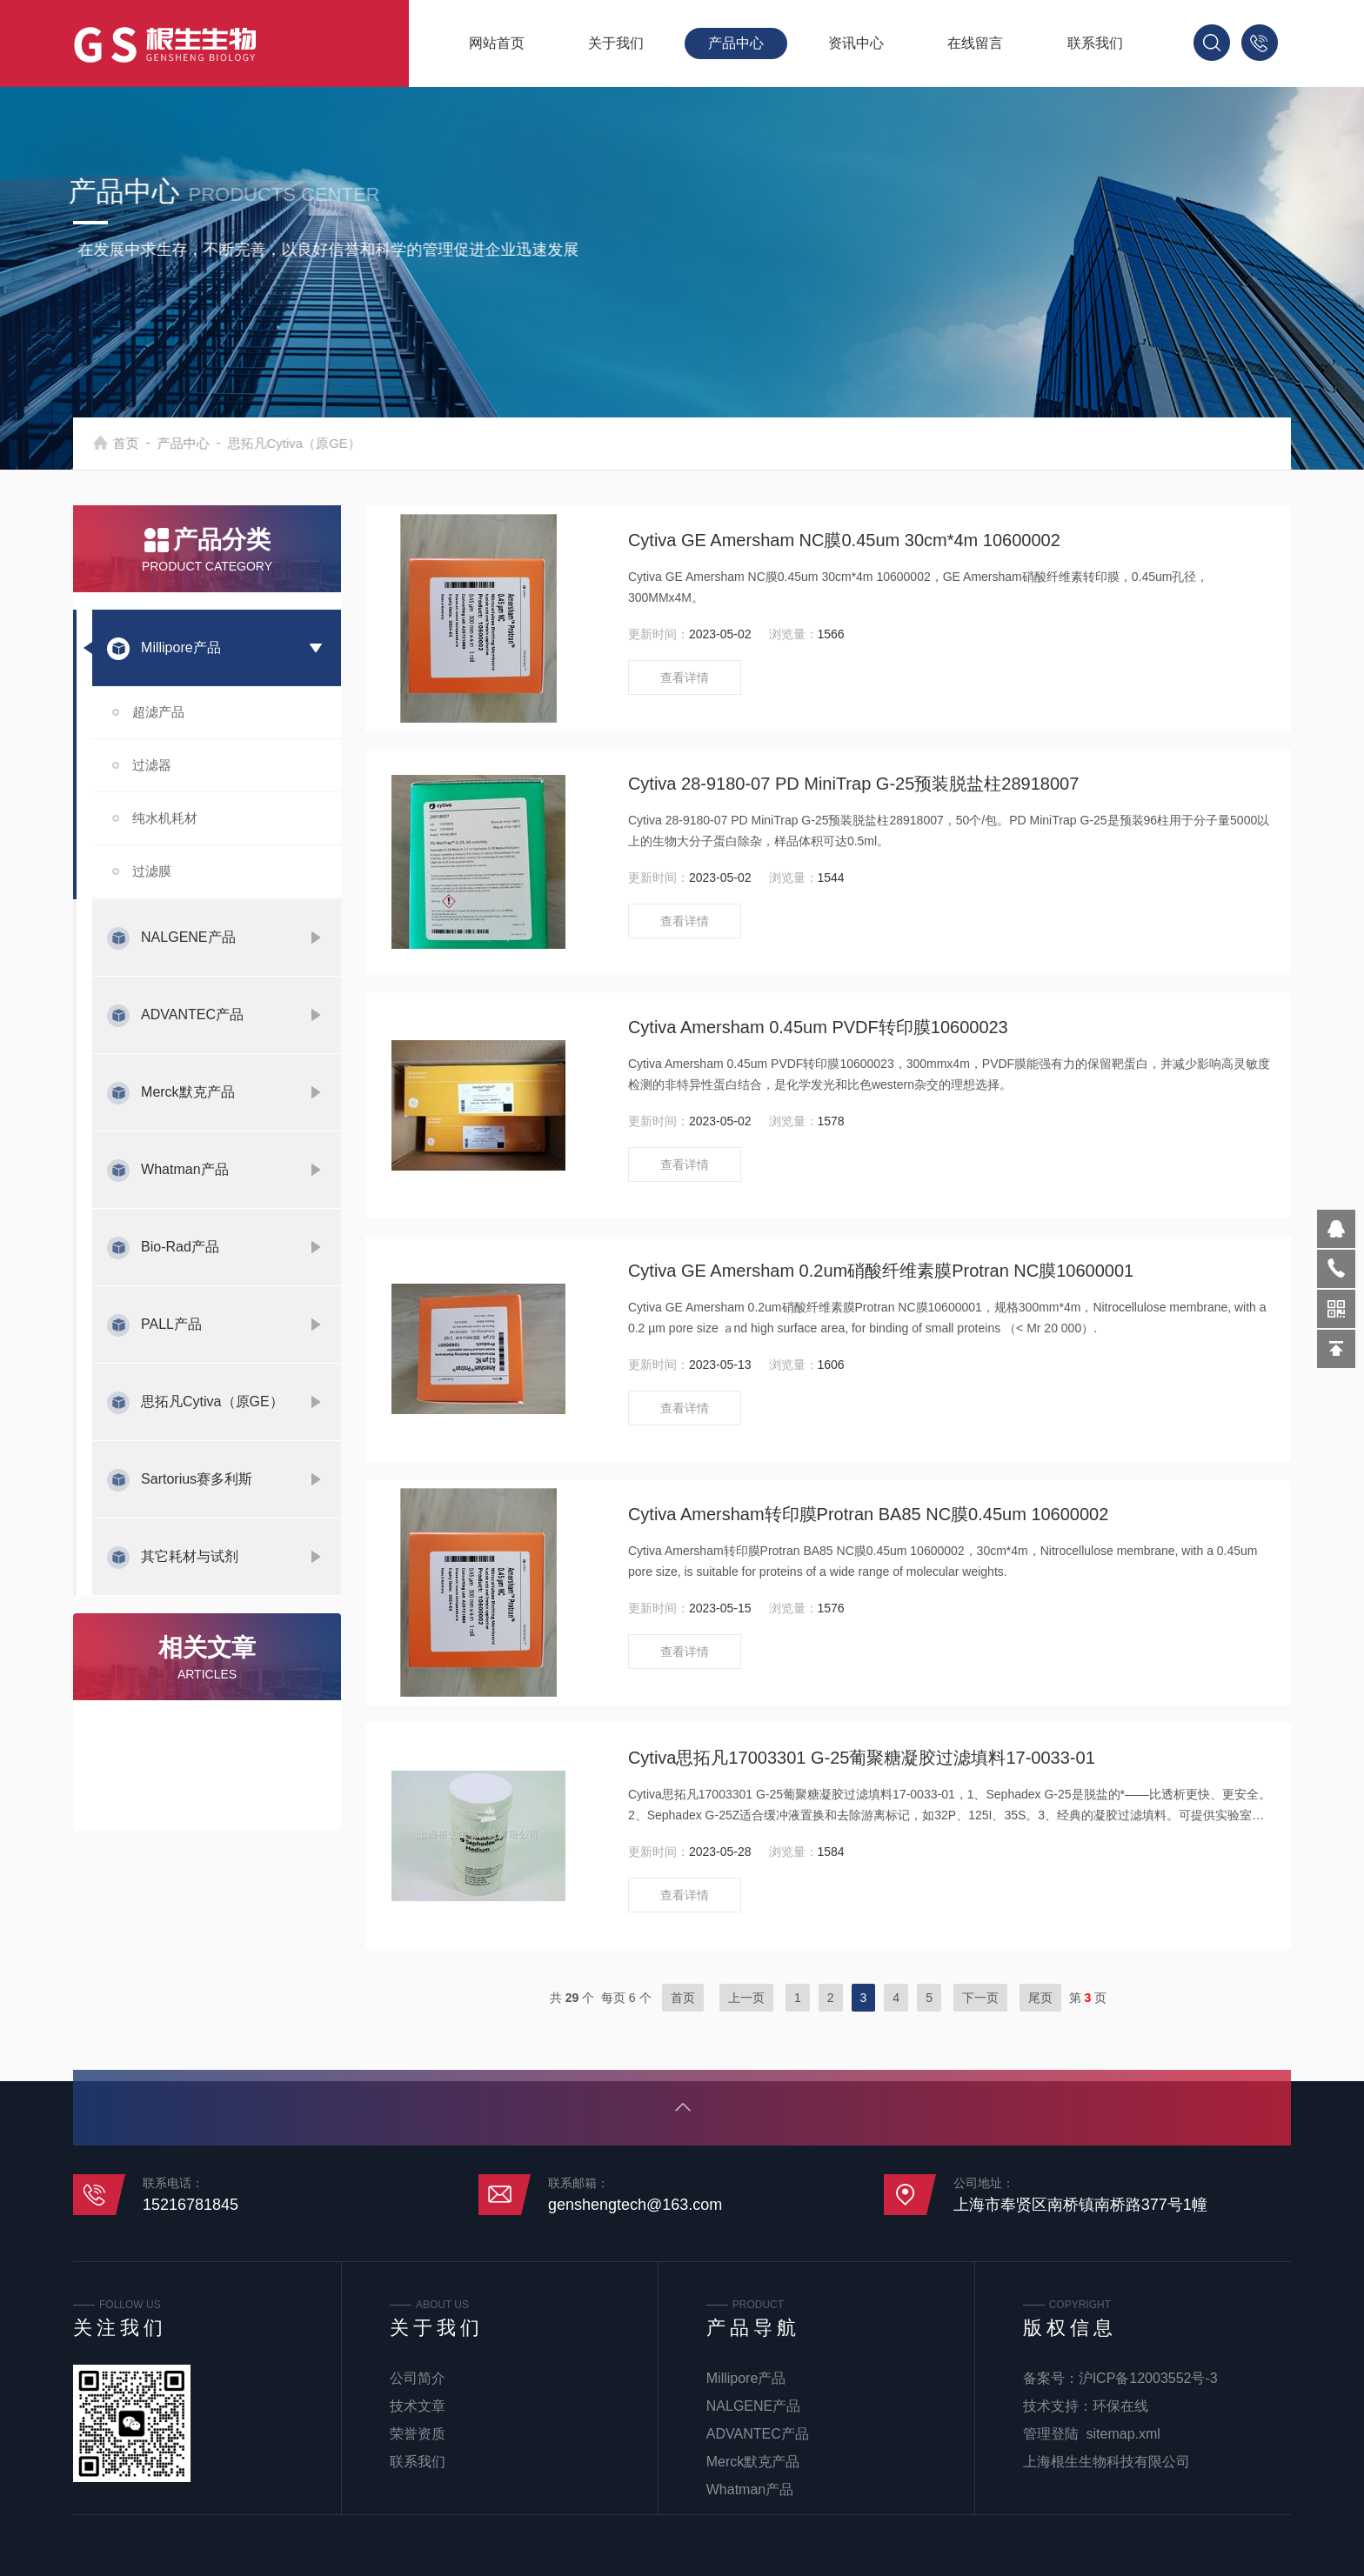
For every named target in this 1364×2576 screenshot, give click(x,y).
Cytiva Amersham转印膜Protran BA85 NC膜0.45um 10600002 (868, 1514)
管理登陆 (1051, 2433)
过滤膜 (151, 871)
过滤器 (151, 764)
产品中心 (736, 43)
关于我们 (616, 43)
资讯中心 (856, 43)
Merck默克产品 (188, 1091)
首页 (144, 443)
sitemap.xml (1123, 2433)
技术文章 (417, 2406)
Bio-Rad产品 (180, 1246)
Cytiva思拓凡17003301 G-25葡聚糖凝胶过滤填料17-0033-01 (861, 1757)
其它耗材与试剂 (189, 1556)
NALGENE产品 (188, 937)
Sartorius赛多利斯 (196, 1479)
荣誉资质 (417, 2433)
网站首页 (497, 43)
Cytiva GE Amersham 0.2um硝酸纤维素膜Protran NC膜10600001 (880, 1270)
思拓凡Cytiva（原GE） (212, 1401)
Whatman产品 (184, 1169)
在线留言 (975, 43)
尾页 (1040, 1998)
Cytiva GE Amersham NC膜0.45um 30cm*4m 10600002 (844, 540)
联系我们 (1095, 43)
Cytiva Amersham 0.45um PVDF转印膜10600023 (818, 1027)
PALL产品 (171, 1324)
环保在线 (1120, 2406)
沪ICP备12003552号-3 (1148, 2378)
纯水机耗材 (164, 818)
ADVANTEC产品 (192, 1014)
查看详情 (684, 677)
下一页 (980, 1998)
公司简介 (417, 2378)
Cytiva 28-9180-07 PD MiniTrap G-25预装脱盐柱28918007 (853, 783)
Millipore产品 (181, 647)
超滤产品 (158, 711)
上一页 (746, 1998)
